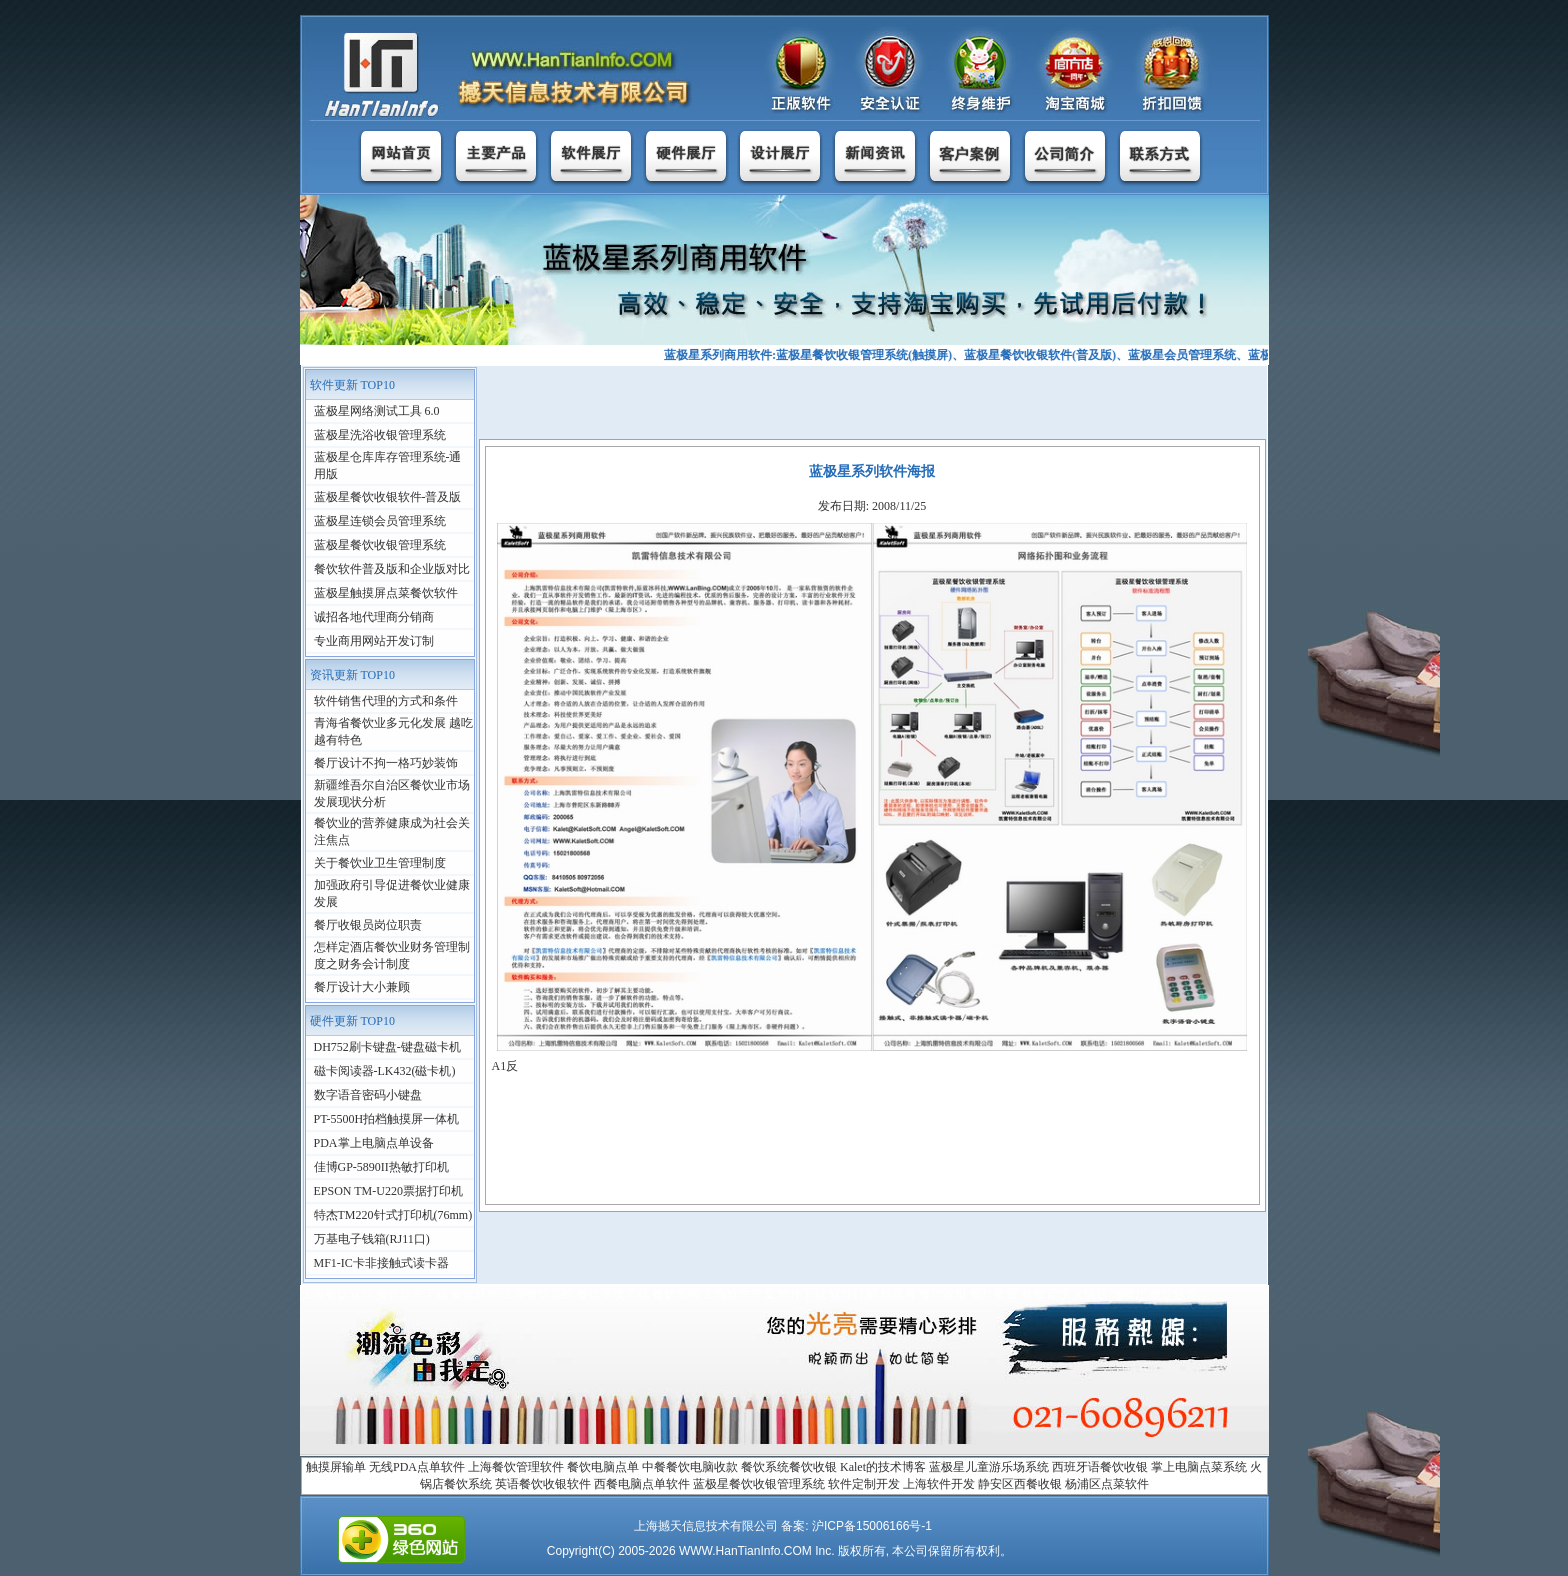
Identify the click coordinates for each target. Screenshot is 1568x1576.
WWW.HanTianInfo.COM (745, 1551)
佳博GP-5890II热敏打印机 (381, 1167)
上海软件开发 (939, 1484)
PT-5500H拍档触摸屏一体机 (387, 1119)
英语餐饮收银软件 (543, 1484)
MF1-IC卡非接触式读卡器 (381, 1263)
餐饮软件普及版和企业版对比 (392, 569)
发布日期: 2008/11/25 (872, 506)
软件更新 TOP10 (352, 385)
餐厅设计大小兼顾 (362, 987)
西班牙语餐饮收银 (1100, 1467)
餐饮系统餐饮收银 (789, 1467)
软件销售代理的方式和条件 (386, 701)
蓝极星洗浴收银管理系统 (380, 435)
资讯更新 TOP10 (352, 675)
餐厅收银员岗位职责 (368, 925)
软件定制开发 (864, 1484)
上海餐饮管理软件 (516, 1467)
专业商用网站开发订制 (374, 641)
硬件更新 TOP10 (352, 1021)
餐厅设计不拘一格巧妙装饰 (386, 763)
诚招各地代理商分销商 (374, 617)
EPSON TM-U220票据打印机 (388, 1191)
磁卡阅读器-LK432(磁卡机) (385, 1071)
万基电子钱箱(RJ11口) (372, 1239)
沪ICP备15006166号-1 (872, 1526)
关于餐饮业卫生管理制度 (380, 863)
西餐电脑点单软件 (642, 1484)
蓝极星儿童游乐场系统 (989, 1467)
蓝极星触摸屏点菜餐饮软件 (386, 593)
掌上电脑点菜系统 (1199, 1467)
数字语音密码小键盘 (368, 1095)
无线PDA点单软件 (417, 1467)
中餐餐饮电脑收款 (690, 1467)
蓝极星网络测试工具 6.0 (377, 411)
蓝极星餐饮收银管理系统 (380, 545)
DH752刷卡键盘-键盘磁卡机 (387, 1047)
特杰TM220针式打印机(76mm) (393, 1215)
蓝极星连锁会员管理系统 (380, 521)
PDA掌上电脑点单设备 (374, 1143)
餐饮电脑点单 (603, 1467)
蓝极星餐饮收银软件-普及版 (388, 497)
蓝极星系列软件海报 (872, 471)
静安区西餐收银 (1020, 1484)
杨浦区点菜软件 (1107, 1484)
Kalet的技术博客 (883, 1467)
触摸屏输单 (336, 1467)
